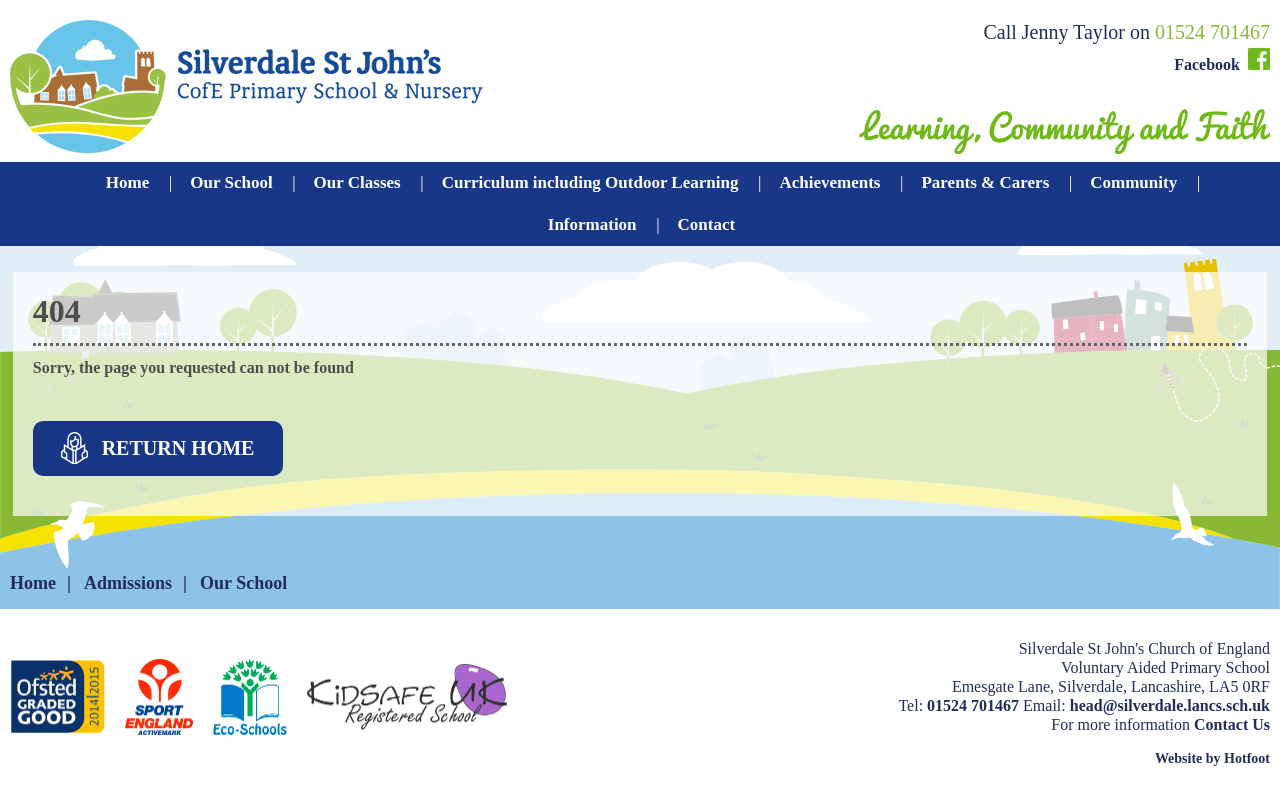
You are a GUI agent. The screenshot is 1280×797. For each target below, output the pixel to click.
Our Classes (357, 182)
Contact (707, 224)
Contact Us (1232, 724)
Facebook (1222, 60)
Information (592, 224)
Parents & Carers (985, 182)
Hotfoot (1247, 758)
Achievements (829, 182)
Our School (231, 182)
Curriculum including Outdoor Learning (590, 182)
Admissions (128, 583)
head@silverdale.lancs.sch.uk (1170, 705)
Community (1133, 182)
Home (127, 182)
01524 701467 (1212, 32)
